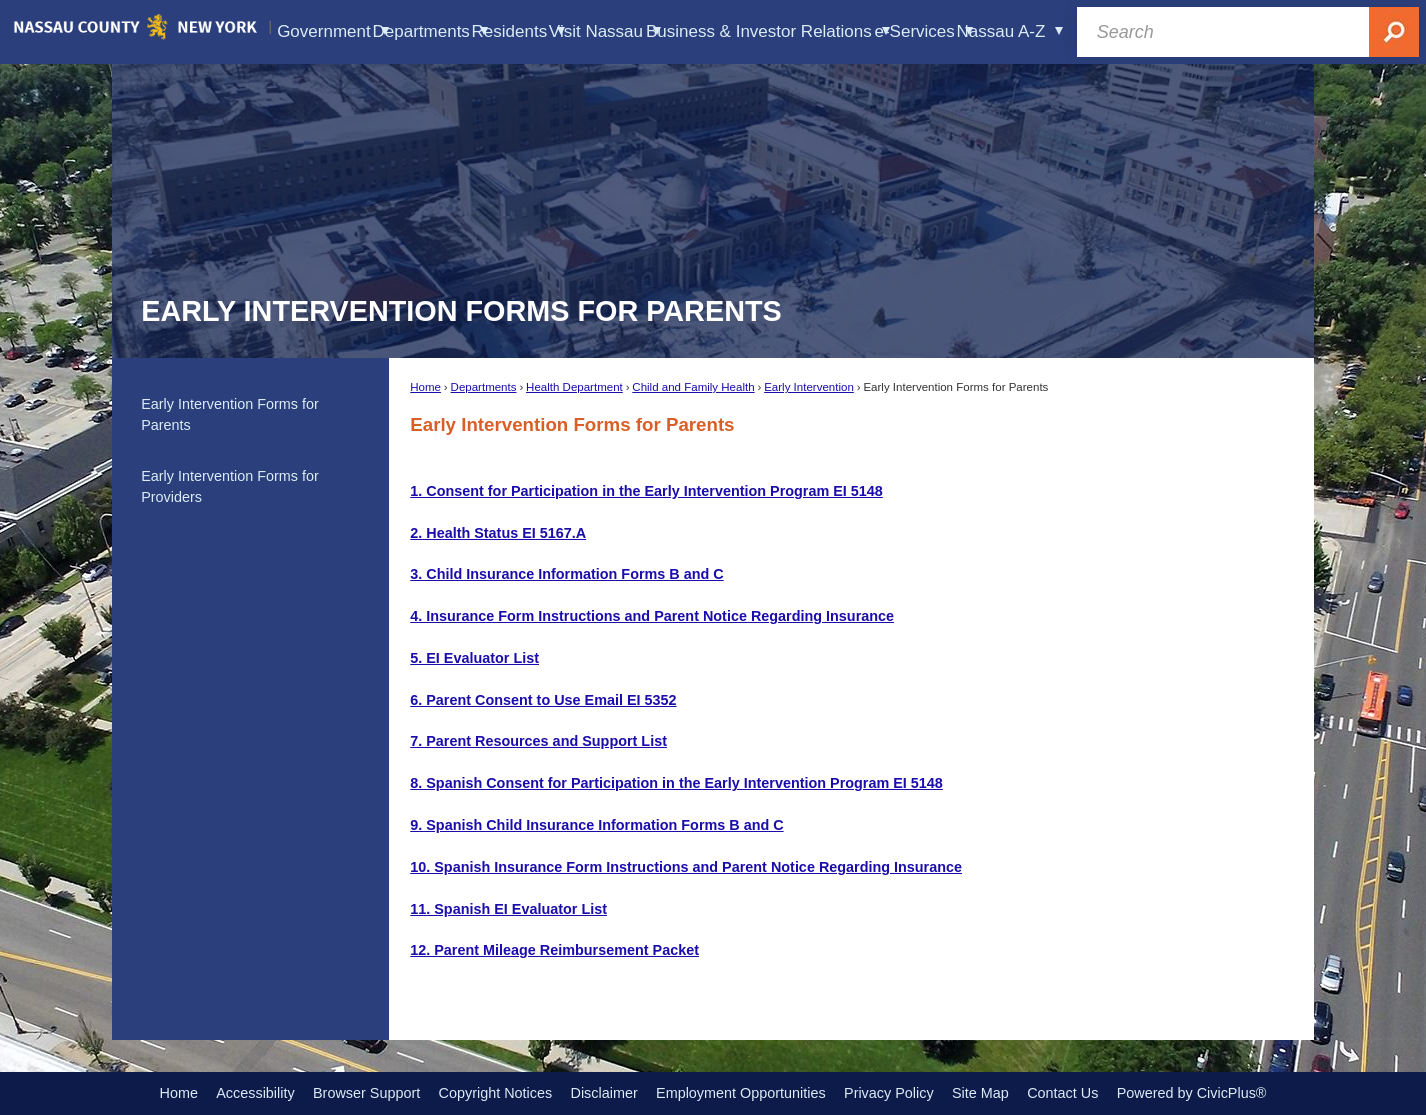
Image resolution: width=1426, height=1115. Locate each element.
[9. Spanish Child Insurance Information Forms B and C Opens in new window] (596, 825)
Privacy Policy (889, 1093)
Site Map (980, 1093)
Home (425, 387)
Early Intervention (809, 387)
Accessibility (255, 1093)
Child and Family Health (693, 387)
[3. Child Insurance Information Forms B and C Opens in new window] (566, 574)
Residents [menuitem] (518, 31)
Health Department (574, 387)
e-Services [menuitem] (924, 31)
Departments (484, 387)
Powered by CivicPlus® (1192, 1093)
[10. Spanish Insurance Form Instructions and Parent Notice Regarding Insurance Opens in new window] (686, 867)
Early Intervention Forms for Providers (230, 487)
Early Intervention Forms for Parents (230, 415)
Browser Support (366, 1093)
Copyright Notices (496, 1093)
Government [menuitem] (332, 31)
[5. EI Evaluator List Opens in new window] (474, 658)
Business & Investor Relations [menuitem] (768, 31)
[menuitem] (250, 415)
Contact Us (1062, 1093)
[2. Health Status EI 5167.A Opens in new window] (498, 533)
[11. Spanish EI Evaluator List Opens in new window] (508, 909)
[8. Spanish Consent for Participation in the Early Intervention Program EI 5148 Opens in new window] (676, 783)
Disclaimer (604, 1093)
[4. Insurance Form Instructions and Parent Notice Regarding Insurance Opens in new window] (652, 616)
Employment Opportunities (741, 1093)
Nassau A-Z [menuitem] (1010, 31)
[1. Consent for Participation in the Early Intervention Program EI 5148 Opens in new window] (646, 491)
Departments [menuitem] (430, 31)
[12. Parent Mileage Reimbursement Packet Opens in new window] (554, 950)
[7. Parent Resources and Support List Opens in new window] (538, 741)
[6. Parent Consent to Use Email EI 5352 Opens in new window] (543, 700)
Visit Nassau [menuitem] (605, 31)
